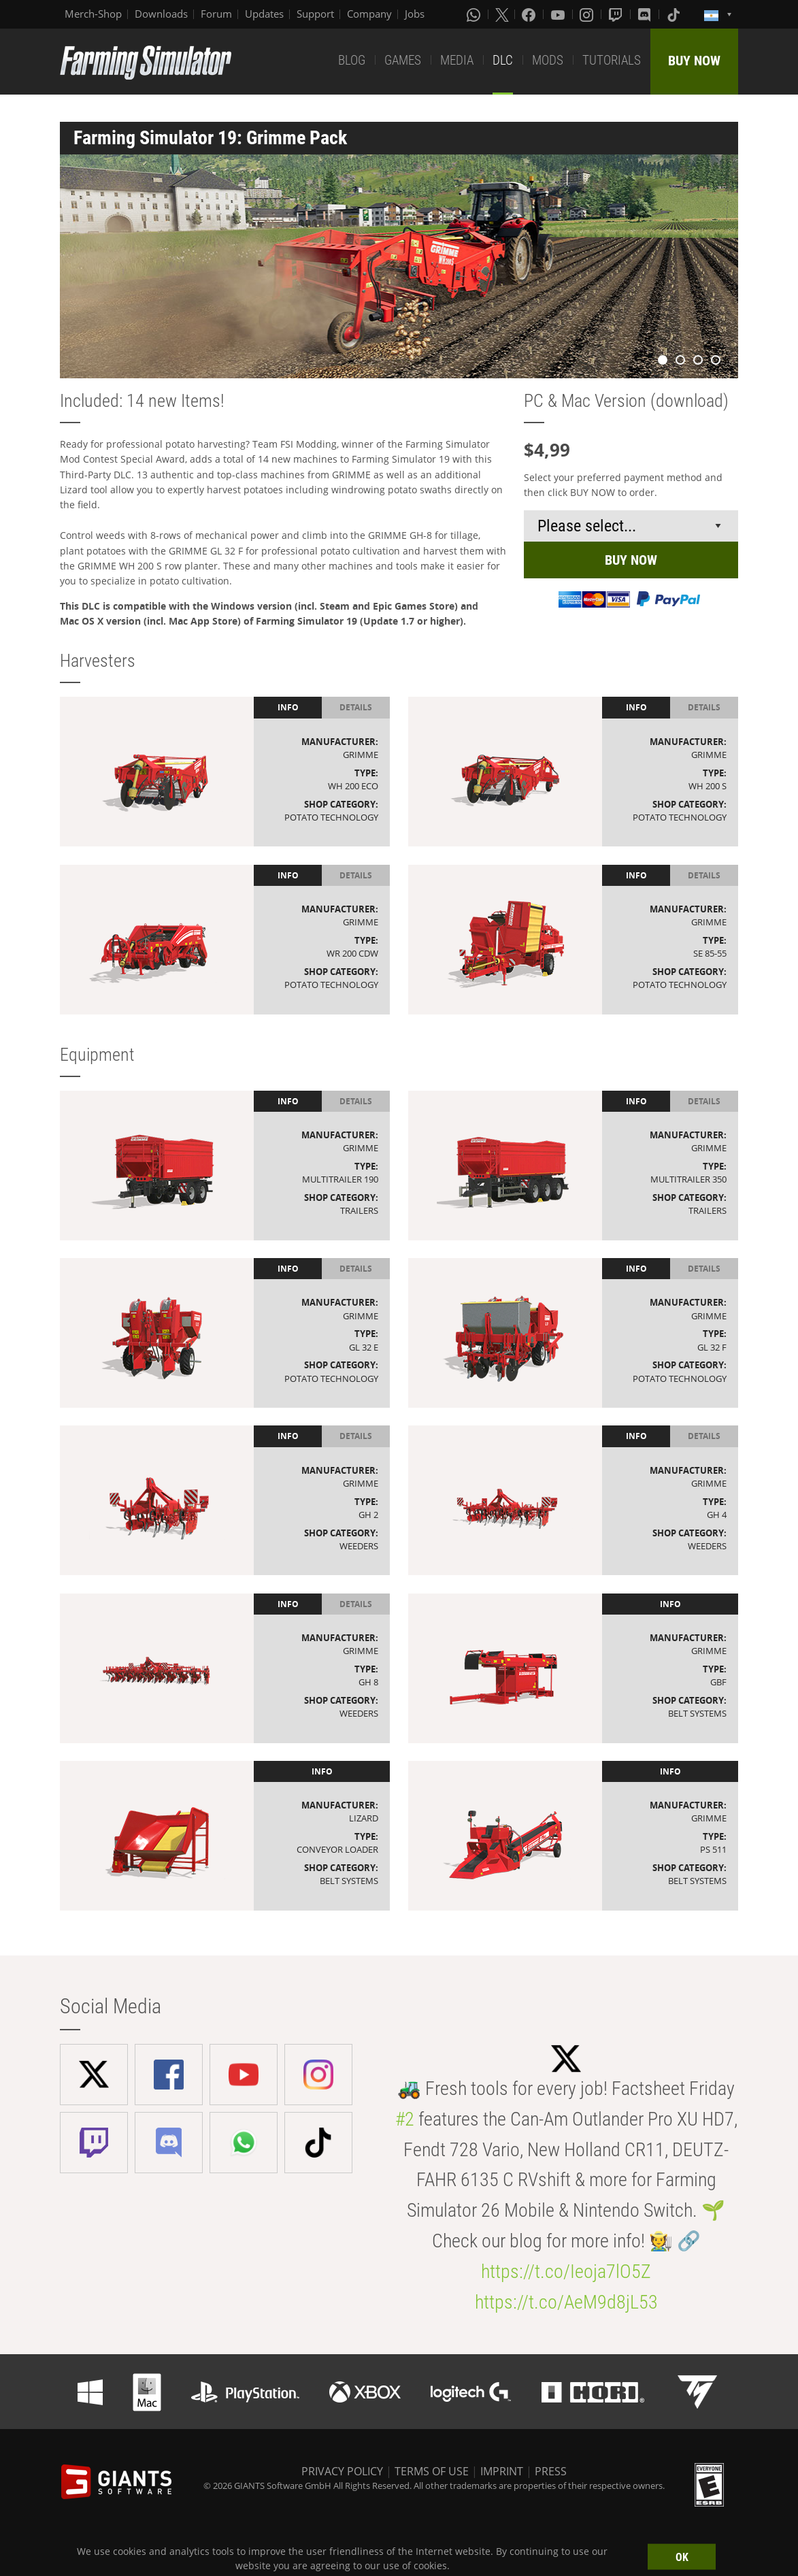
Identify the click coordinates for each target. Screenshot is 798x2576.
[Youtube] (559, 14)
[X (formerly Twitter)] (502, 14)
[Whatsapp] (475, 14)
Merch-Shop (93, 13)
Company (369, 13)
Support (315, 13)
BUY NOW (694, 60)
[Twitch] (617, 14)
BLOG (351, 60)
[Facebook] (530, 14)
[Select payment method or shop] (631, 526)
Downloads (161, 13)
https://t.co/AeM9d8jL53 (566, 2302)
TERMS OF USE (432, 2471)
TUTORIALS (611, 60)
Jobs (415, 13)
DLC (503, 60)
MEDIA (456, 60)
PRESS (551, 2471)
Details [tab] (355, 707)
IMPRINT (501, 2471)
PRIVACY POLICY (342, 2471)
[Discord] (645, 14)
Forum (216, 13)
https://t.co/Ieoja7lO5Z (566, 2271)
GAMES (402, 60)
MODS (547, 60)
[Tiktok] (675, 14)
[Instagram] (588, 14)
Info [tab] (288, 707)
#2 (404, 2119)
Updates (264, 13)
